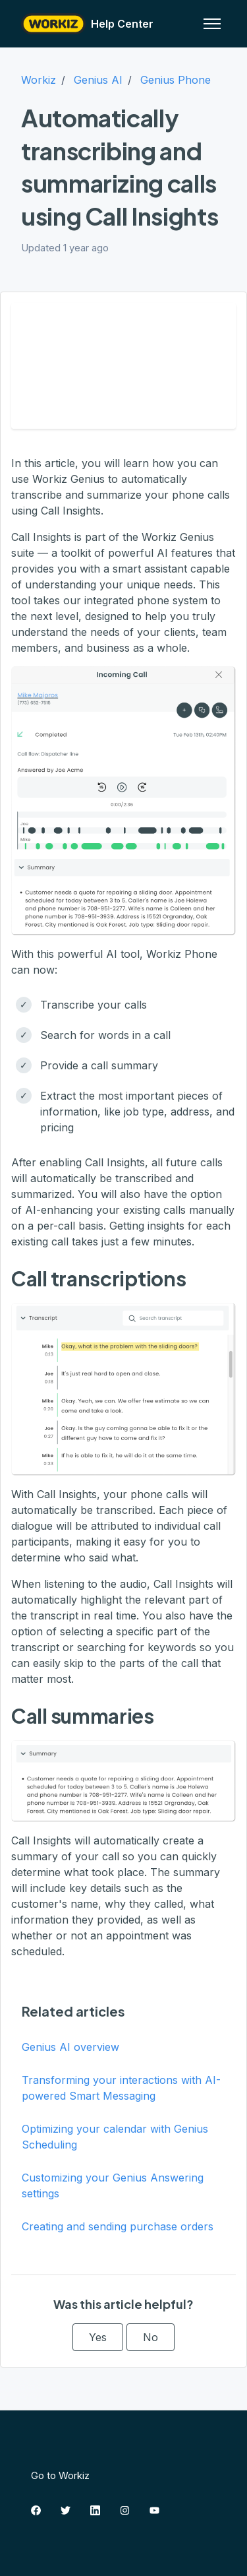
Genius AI (98, 79)
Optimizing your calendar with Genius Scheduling (115, 2136)
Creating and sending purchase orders (117, 2226)
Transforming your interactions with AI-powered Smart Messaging (121, 2087)
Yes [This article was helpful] (98, 2337)
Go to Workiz (60, 2475)
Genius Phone (175, 79)
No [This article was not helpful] (150, 2337)
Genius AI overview (70, 2047)
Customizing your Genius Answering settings (113, 2185)
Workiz (38, 79)
